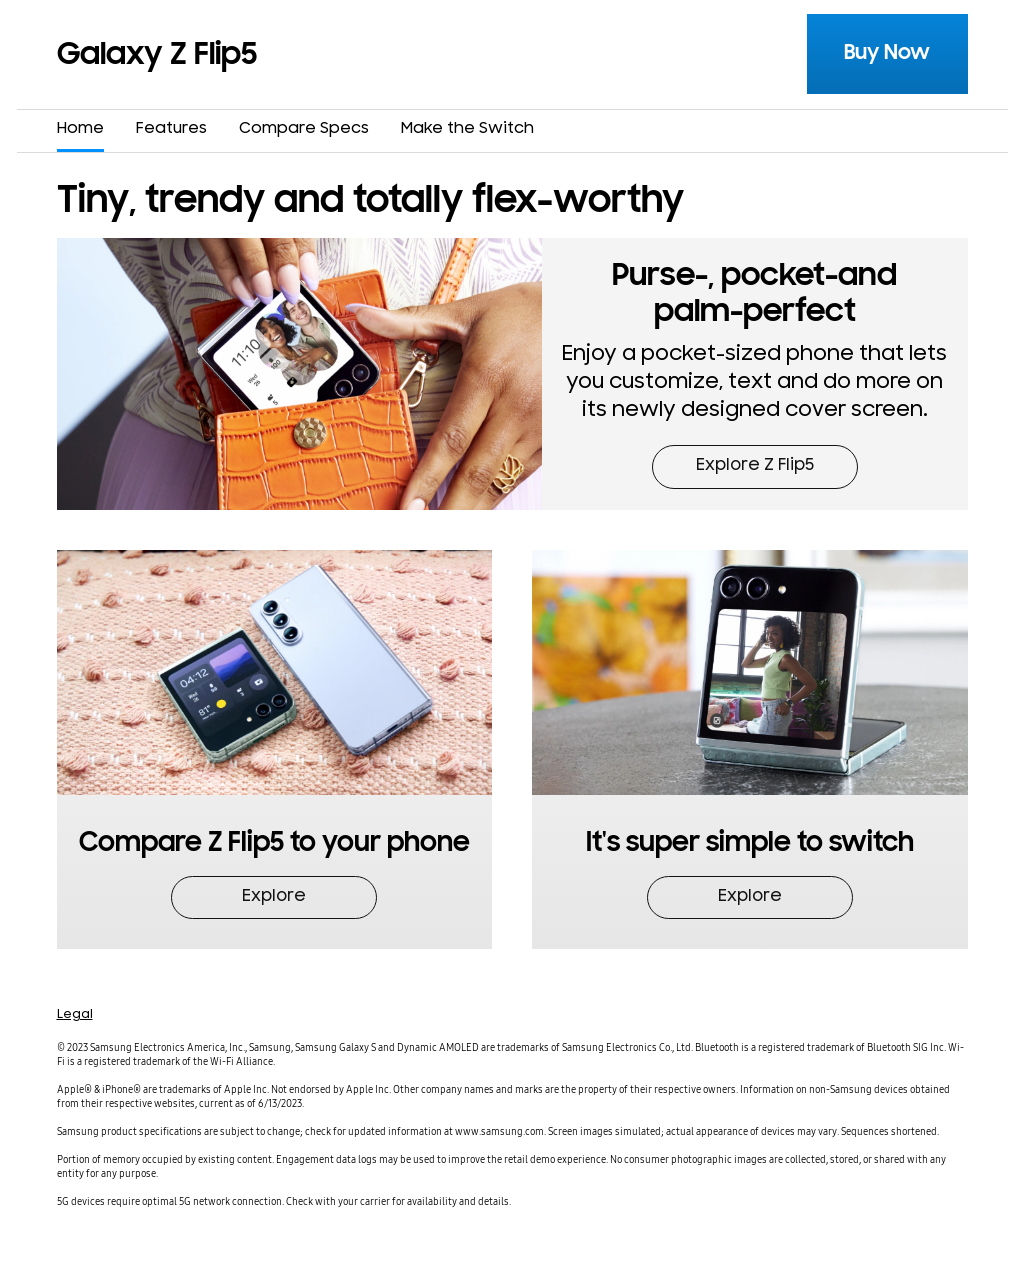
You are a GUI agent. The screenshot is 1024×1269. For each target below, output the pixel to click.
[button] (755, 374)
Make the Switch (467, 129)
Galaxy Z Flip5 (157, 54)
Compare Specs (304, 129)
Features (171, 129)
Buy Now (887, 52)
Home (80, 129)
